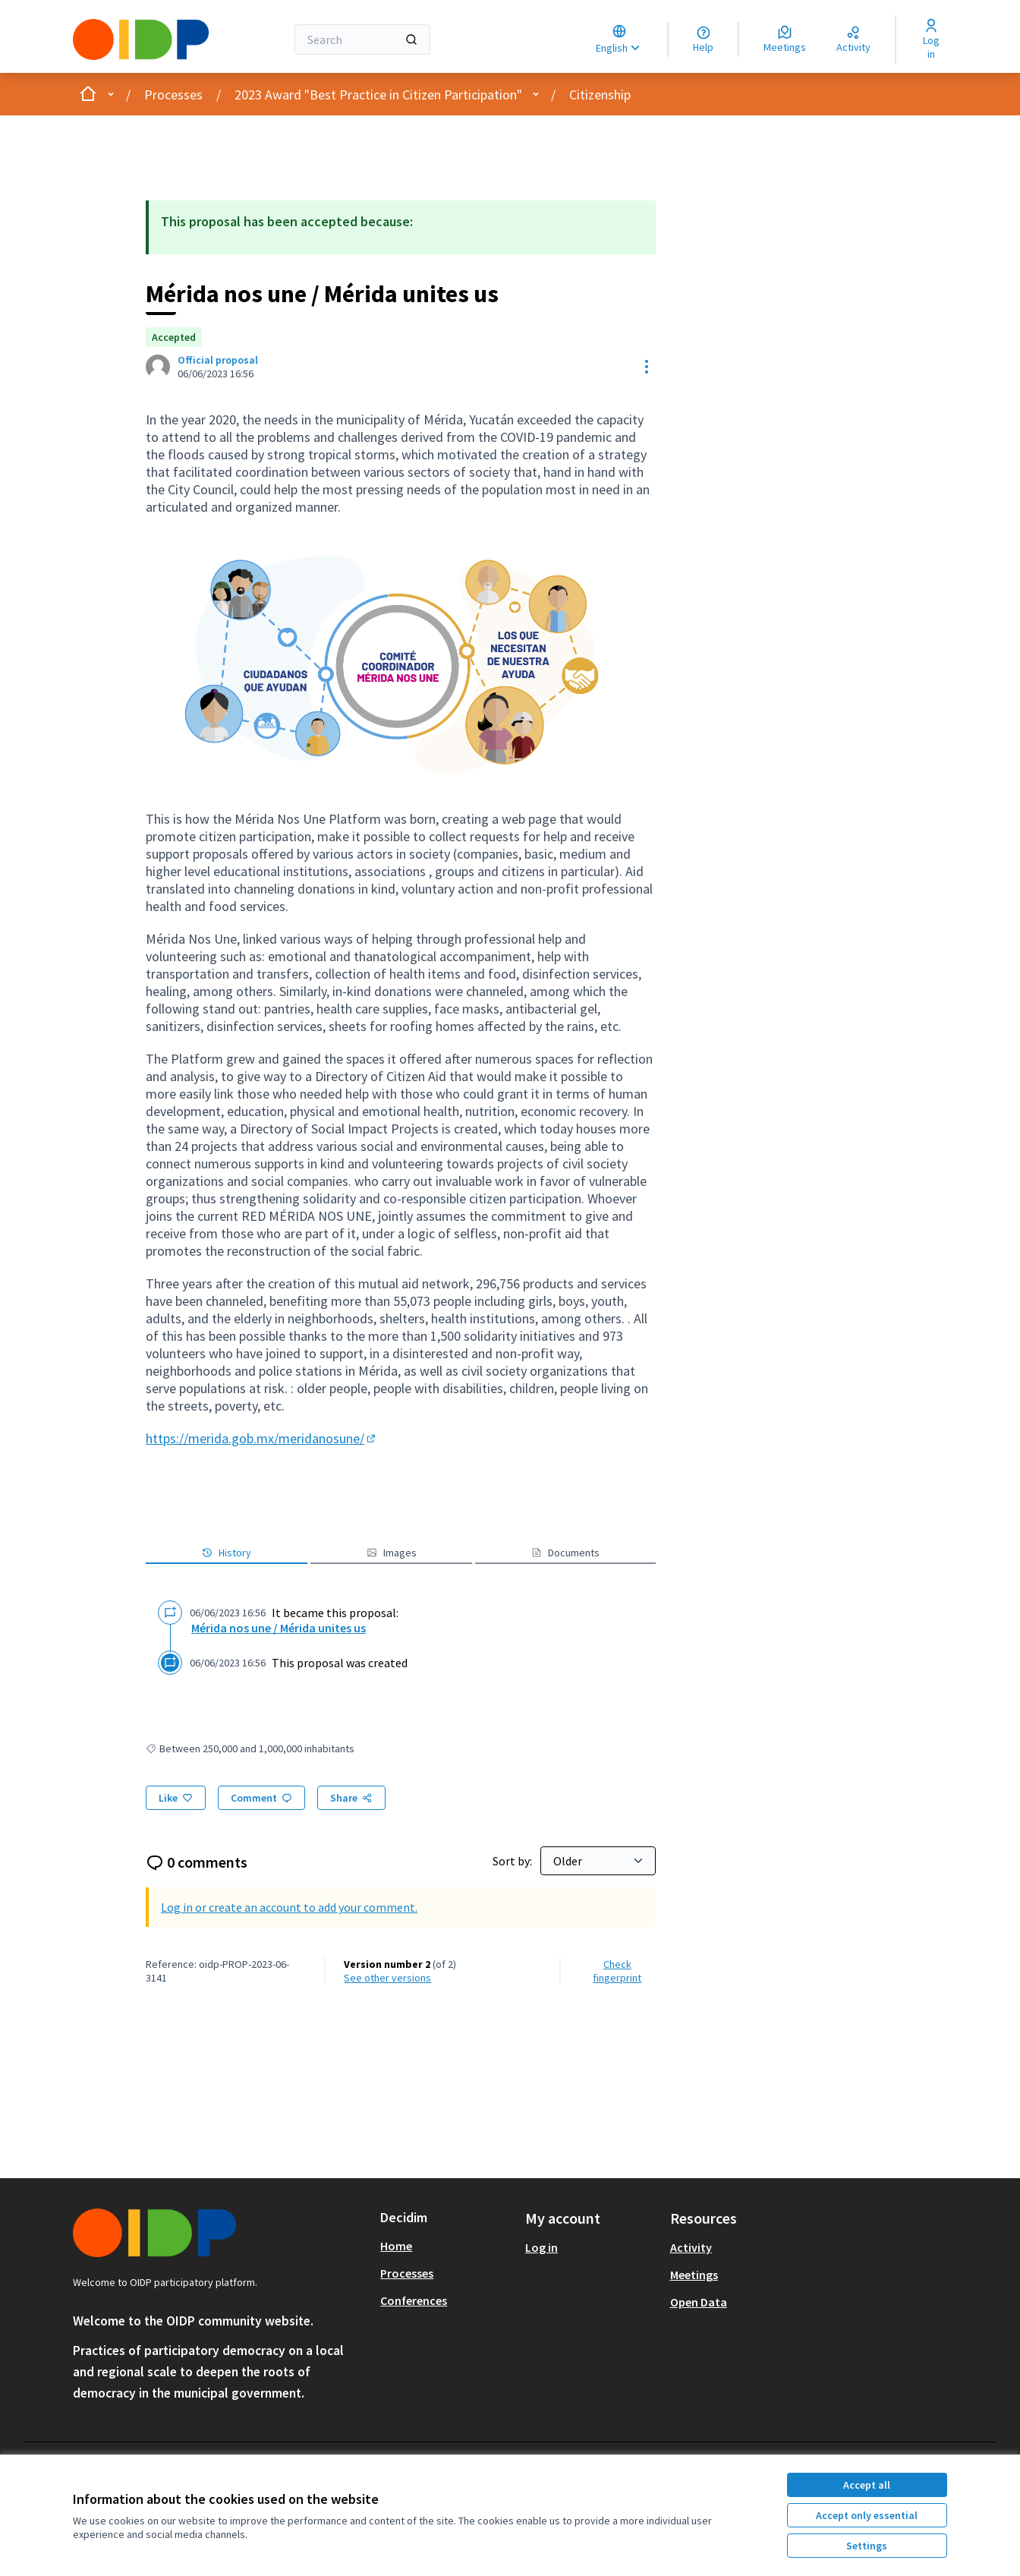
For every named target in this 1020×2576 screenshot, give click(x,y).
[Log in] (931, 39)
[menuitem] (446, 2245)
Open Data (698, 2302)
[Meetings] (784, 39)
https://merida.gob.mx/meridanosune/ (262, 1438)
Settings (866, 2545)
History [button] (226, 1552)
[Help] (703, 39)
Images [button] (392, 1552)
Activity (691, 2247)
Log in (541, 2247)
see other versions (387, 1978)
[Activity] (853, 39)
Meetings (694, 2274)
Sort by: (513, 1860)
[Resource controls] (647, 367)
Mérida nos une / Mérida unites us (278, 1627)
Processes (173, 94)
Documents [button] (565, 1552)
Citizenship (600, 94)
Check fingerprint (617, 1971)
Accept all (866, 2485)
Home (396, 2245)
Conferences (413, 2300)
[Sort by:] (598, 1860)
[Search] (362, 39)
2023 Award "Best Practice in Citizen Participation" (378, 94)
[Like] (176, 1798)
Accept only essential (867, 2515)
